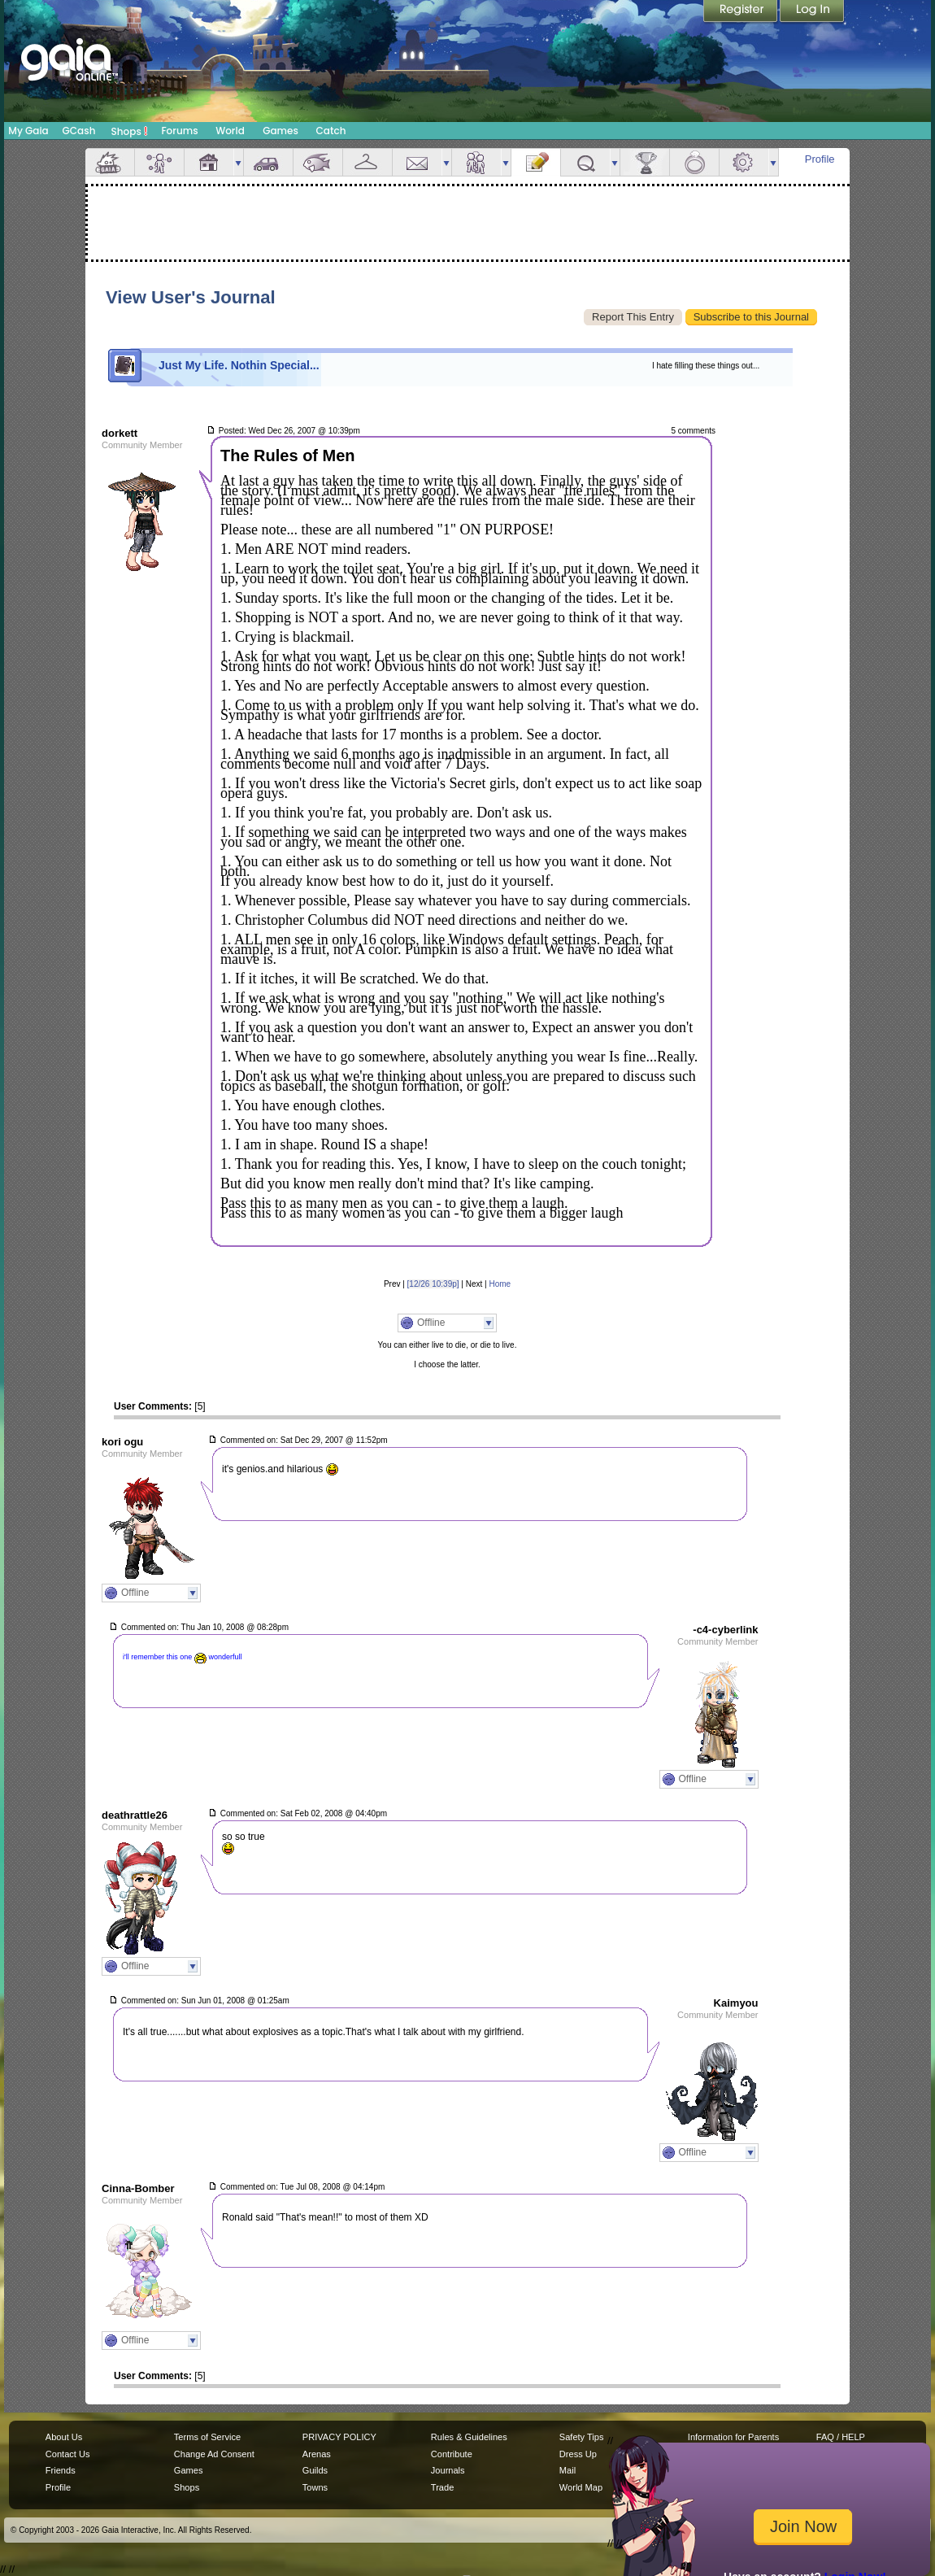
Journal (535, 162)
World (230, 130)
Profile (820, 159)
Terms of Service (207, 2437)
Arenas (316, 2454)
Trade (442, 2487)
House (209, 162)
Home (500, 1283)
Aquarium (318, 162)
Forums (179, 130)
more (238, 162)
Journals (448, 2470)
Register (741, 12)
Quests (585, 162)
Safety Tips (581, 2437)
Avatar (159, 162)
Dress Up (578, 2454)
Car (268, 162)
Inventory (367, 162)
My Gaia (28, 130)
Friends (476, 162)
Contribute (451, 2454)
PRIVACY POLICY (339, 2437)
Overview (109, 162)
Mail (417, 162)
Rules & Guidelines (469, 2437)
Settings (744, 162)
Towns (315, 2487)
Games (280, 130)
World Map (580, 2487)
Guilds (315, 2470)
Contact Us (68, 2454)
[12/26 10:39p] (433, 1283)
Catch (331, 130)
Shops (129, 131)
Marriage (694, 162)
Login (812, 12)
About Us (64, 2437)
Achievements (644, 162)
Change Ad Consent (214, 2454)
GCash (79, 130)
